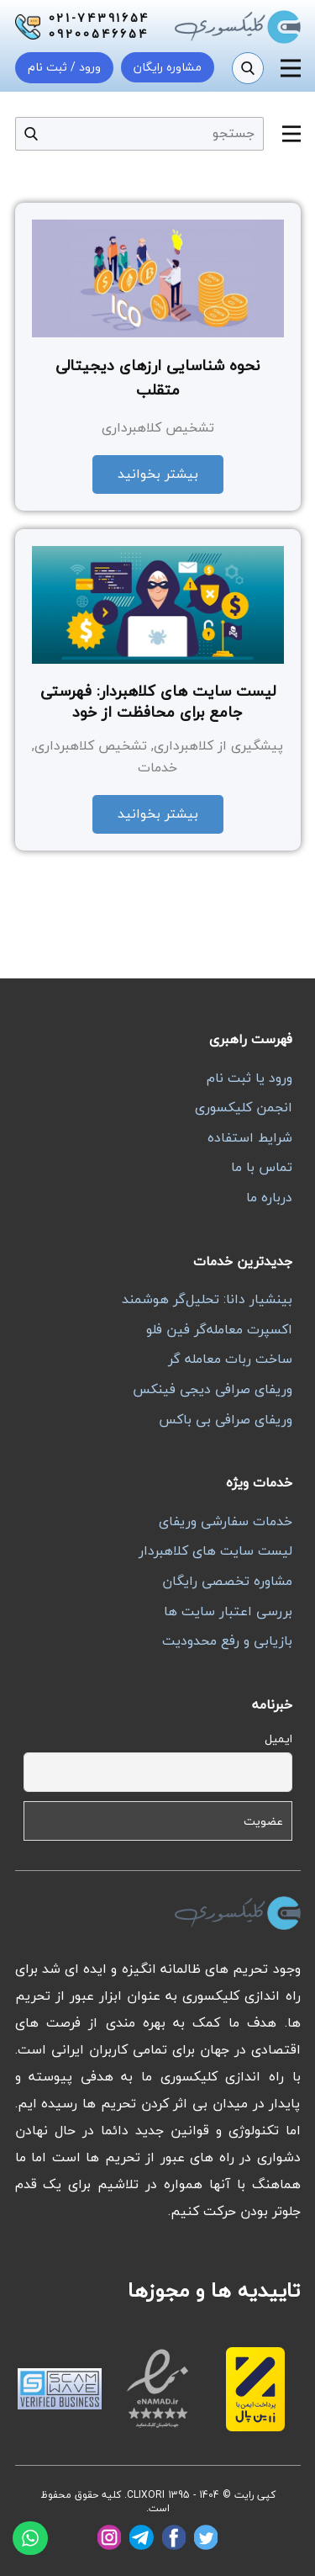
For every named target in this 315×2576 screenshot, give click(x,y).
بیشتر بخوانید (158, 473)
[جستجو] (248, 68)
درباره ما (269, 1197)
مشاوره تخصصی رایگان (227, 1581)
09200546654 (99, 34)
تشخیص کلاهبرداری (158, 427)
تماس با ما (261, 1167)
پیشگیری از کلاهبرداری (218, 745)
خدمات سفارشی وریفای (225, 1521)
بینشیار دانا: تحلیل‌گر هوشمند (207, 1299)
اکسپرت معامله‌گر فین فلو (219, 1329)
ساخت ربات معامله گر (230, 1358)
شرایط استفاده (249, 1137)
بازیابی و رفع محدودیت (227, 1640)
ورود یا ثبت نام (249, 1077)
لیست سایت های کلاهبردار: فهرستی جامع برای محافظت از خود (158, 701)
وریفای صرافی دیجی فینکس (212, 1389)
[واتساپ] (30, 2538)
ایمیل (278, 1738)
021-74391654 (99, 18)
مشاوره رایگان (168, 66)
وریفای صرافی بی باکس (225, 1419)
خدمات (157, 767)
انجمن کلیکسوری (243, 1107)
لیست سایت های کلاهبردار (215, 1550)
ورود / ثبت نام (64, 66)
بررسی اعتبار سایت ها (228, 1611)
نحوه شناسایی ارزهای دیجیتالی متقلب (157, 377)
